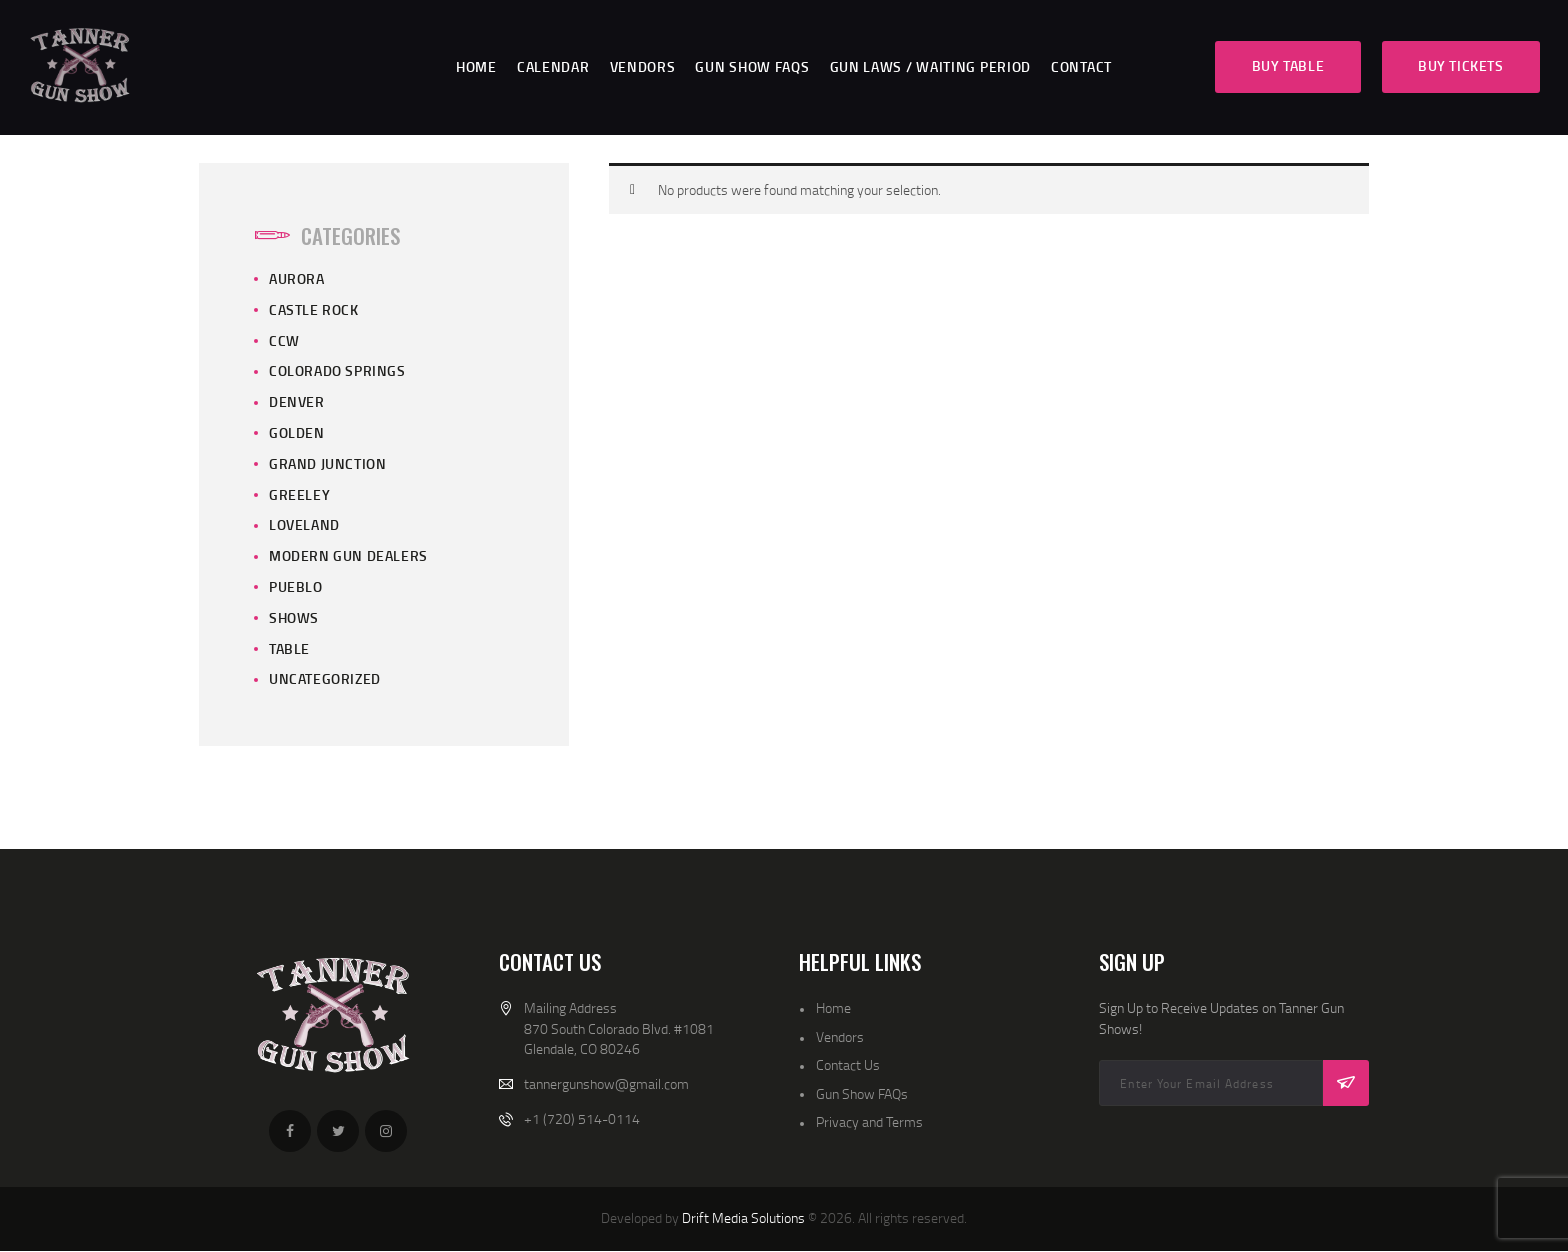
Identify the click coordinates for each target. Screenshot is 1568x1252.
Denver (297, 401)
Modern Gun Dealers (348, 555)
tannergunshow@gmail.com (606, 1083)
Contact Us (848, 1064)
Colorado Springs (337, 370)
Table (289, 648)
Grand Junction (327, 463)
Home (833, 1007)
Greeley (299, 494)
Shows (294, 617)
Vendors (840, 1036)
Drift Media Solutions (743, 1217)
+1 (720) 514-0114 (582, 1118)
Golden (297, 432)
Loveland (304, 524)
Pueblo (296, 586)
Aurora (297, 278)
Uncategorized (325, 678)
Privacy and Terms (869, 1121)
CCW (284, 340)
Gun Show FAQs (862, 1093)
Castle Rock (314, 309)
